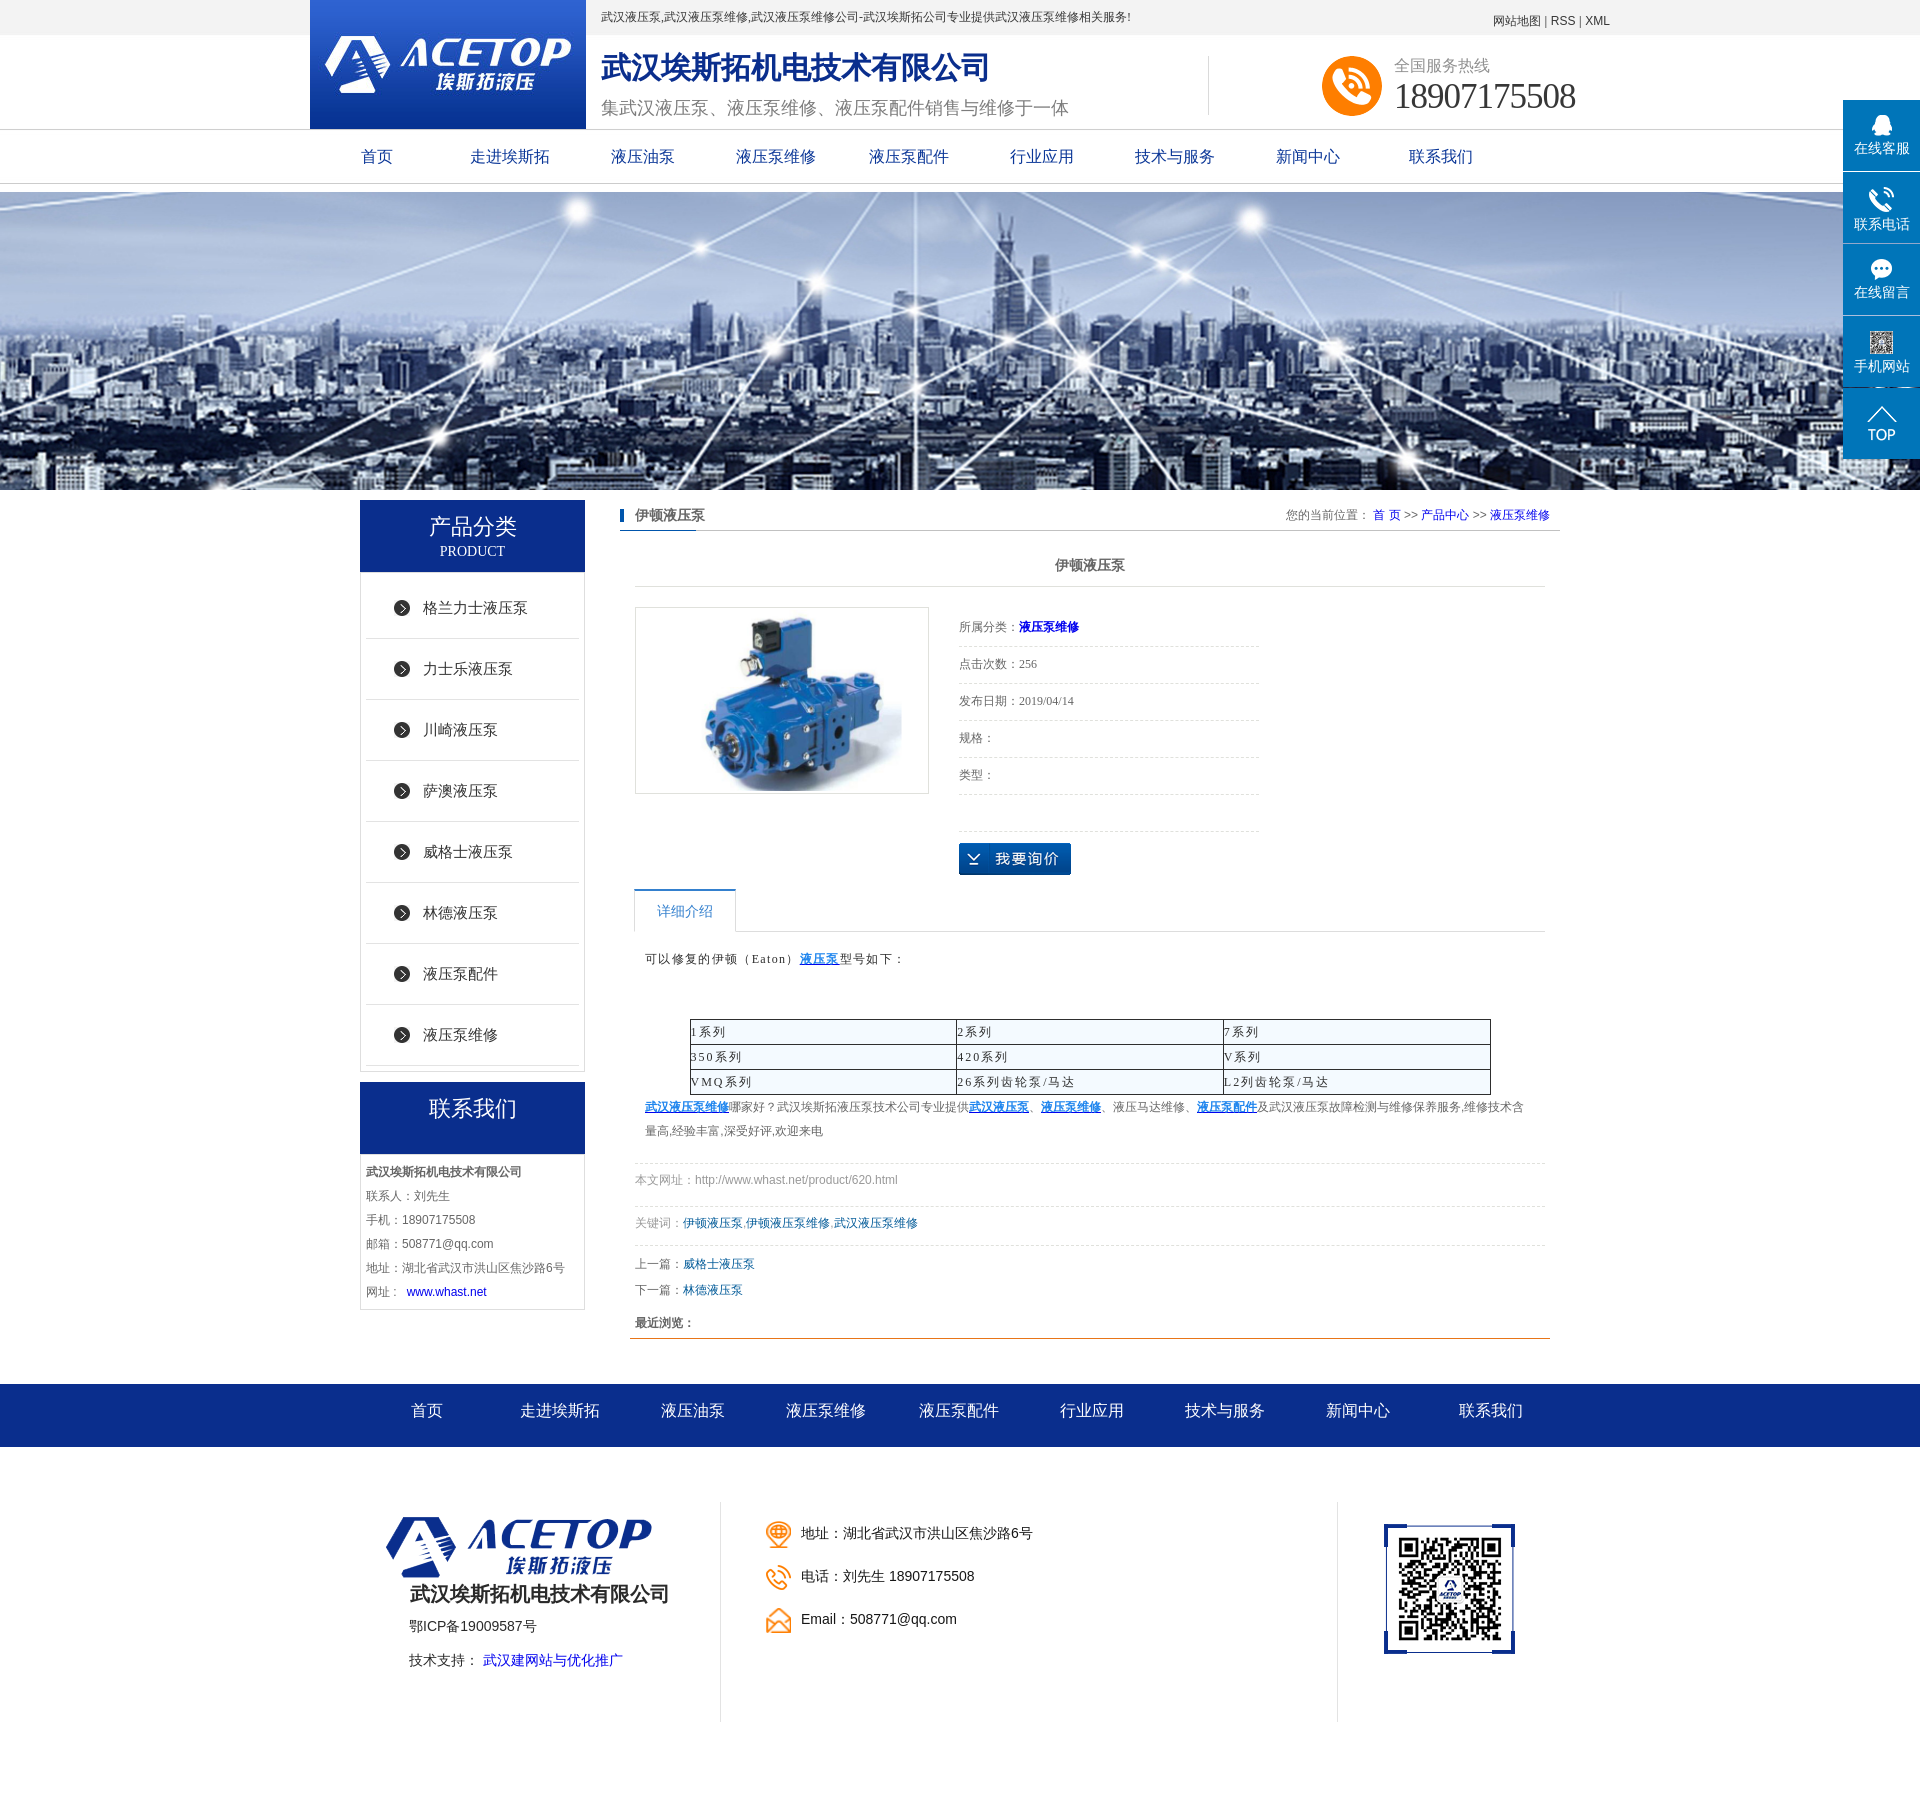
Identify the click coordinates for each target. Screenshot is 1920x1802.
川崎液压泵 (460, 729)
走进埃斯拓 (510, 156)
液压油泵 (643, 156)
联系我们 (1441, 156)
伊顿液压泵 (713, 1223)
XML (1597, 21)
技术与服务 (1175, 156)
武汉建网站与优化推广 (553, 1660)
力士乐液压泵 (468, 668)
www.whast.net (447, 1292)
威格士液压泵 (468, 851)
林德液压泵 (460, 912)
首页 (377, 156)
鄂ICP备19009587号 (473, 1626)
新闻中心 (1308, 156)
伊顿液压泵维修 (788, 1223)
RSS (1563, 21)
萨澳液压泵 (460, 790)
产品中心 (1445, 515)
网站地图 (1517, 21)
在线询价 (1015, 859)
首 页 (1386, 515)
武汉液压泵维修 (876, 1223)
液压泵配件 (909, 156)
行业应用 (1042, 156)
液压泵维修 (776, 156)
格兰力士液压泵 (475, 607)
